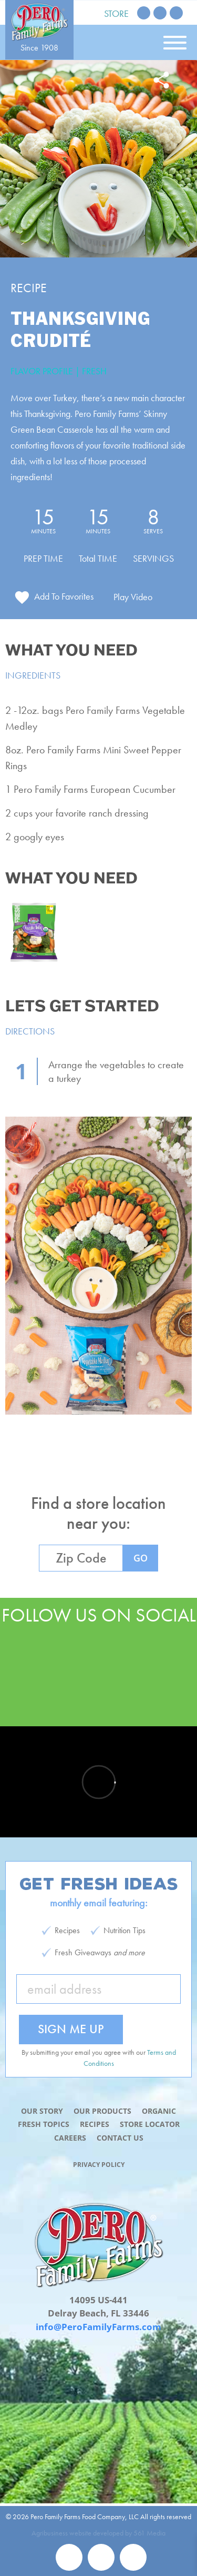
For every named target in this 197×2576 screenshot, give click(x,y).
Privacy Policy (99, 2164)
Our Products (102, 2111)
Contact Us (120, 2138)
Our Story (42, 2111)
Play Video (132, 597)
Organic (159, 2111)
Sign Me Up (71, 2029)
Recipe (29, 288)
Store (116, 13)
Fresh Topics (43, 2124)
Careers (70, 2138)
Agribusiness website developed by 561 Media (98, 2533)
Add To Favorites (64, 596)
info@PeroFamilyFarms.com (98, 2327)
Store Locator (150, 2124)
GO (140, 1557)
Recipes (94, 2124)
